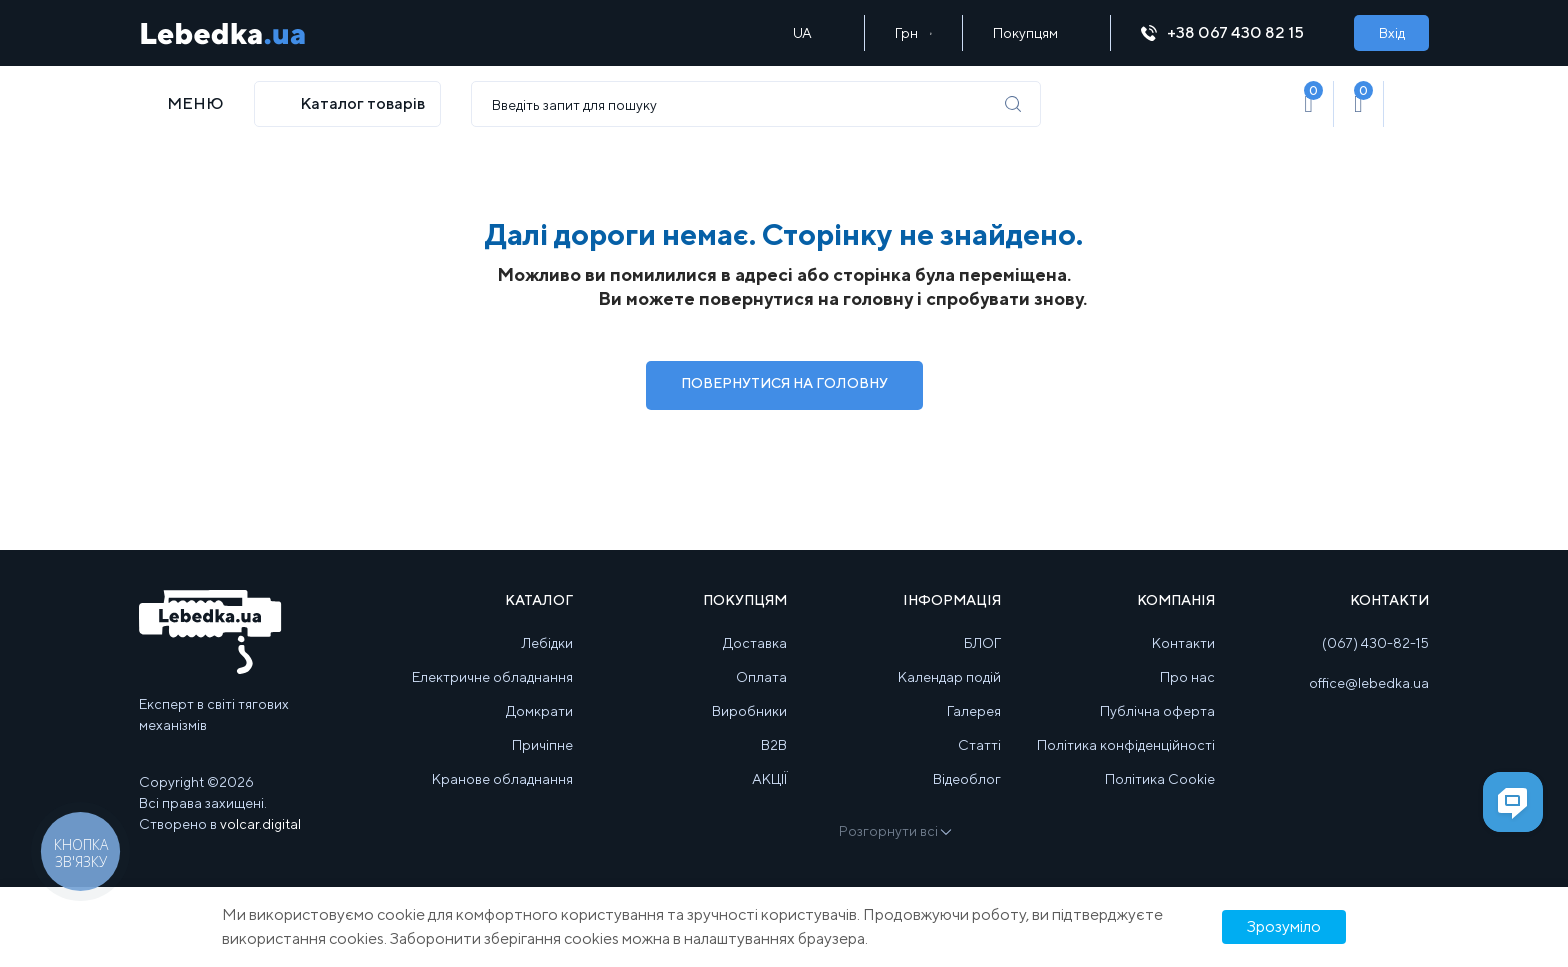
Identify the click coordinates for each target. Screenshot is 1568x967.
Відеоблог (967, 779)
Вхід (1392, 33)
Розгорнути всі (894, 831)
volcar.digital (260, 824)
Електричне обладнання (492, 677)
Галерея (974, 711)
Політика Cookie (1160, 779)
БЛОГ (982, 643)
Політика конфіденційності (1126, 745)
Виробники (749, 711)
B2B (774, 745)
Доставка (755, 643)
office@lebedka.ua (1369, 683)
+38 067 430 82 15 (1232, 32)
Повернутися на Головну (784, 383)
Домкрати (539, 711)
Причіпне (542, 745)
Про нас (1187, 677)
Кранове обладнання (502, 779)
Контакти (1183, 643)
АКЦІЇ (769, 779)
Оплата (761, 677)
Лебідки (547, 643)
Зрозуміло (1284, 926)
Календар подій (949, 677)
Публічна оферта (1157, 711)
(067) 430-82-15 (1375, 643)
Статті (979, 745)
